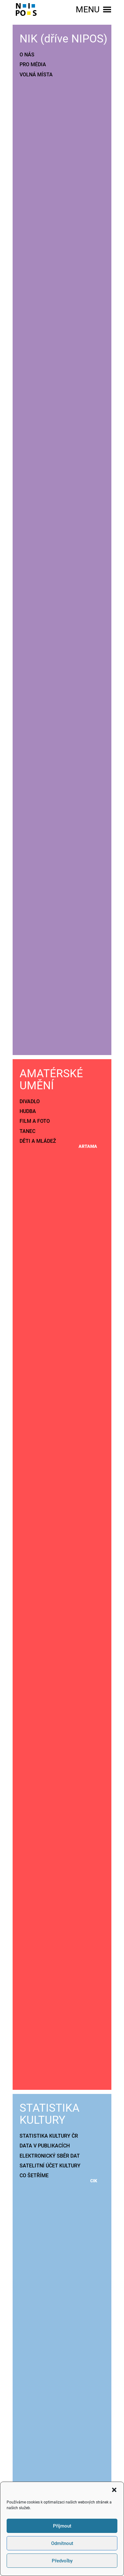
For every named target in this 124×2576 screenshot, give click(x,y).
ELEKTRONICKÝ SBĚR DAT (50, 2156)
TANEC (27, 1131)
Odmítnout (62, 2543)
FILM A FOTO (35, 1121)
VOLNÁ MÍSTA (36, 75)
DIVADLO (30, 1101)
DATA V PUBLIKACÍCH (45, 2146)
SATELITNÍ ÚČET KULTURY (50, 2166)
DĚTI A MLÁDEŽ (38, 1141)
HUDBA (28, 1111)
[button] (114, 2490)
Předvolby (62, 2561)
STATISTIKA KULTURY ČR (49, 2136)
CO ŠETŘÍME (34, 2175)
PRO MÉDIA (33, 64)
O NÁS (27, 55)
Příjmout (62, 2526)
